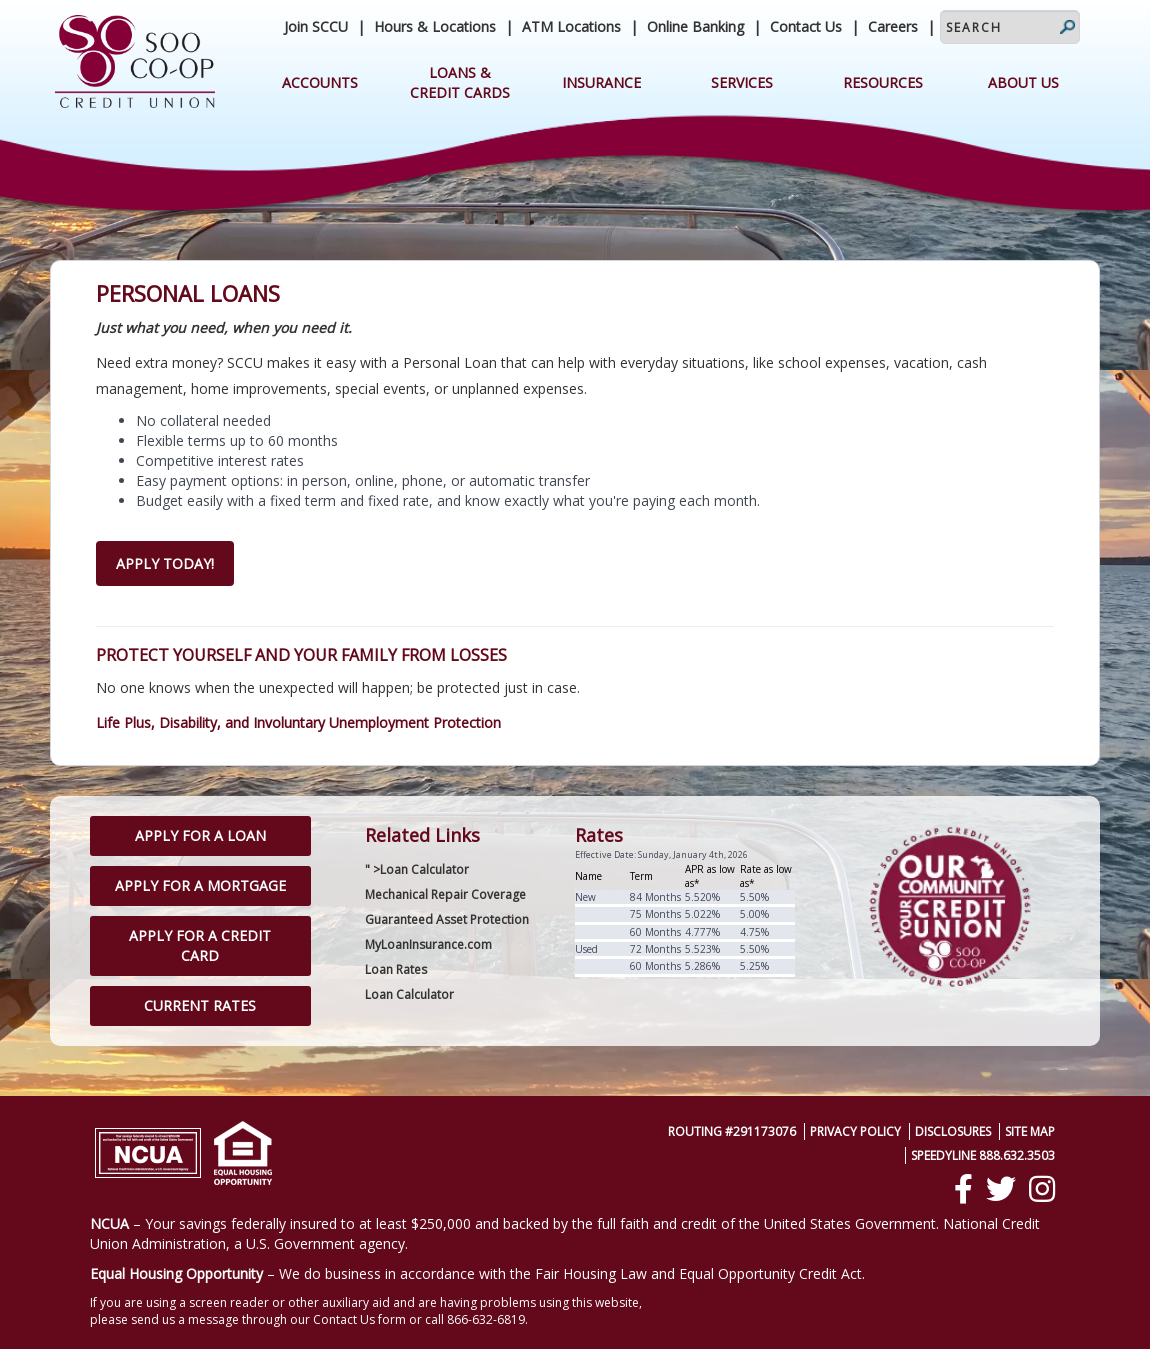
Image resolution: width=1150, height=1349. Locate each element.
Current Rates (200, 1005)
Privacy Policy (855, 1131)
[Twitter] (1001, 1189)
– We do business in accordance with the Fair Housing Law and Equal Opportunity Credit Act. (477, 1273)
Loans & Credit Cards (460, 82)
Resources (883, 82)
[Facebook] (963, 1189)
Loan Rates (396, 969)
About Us (1023, 82)
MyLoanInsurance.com (428, 944)
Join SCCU (316, 26)
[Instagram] (1042, 1189)
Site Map (1030, 1131)
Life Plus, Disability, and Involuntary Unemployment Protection (298, 722)
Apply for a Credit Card (200, 945)
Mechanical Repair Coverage (445, 894)
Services (742, 82)
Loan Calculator (409, 994)
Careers (893, 26)
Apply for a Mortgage (200, 885)
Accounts (320, 82)
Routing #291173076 (732, 1131)
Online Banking (695, 26)
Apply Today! (165, 563)
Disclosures (953, 1131)
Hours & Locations (435, 26)
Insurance (601, 82)
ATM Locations (571, 26)
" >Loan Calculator (417, 869)
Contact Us (806, 26)
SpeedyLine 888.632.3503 (983, 1155)
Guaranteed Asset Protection (447, 919)
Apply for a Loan (200, 835)
